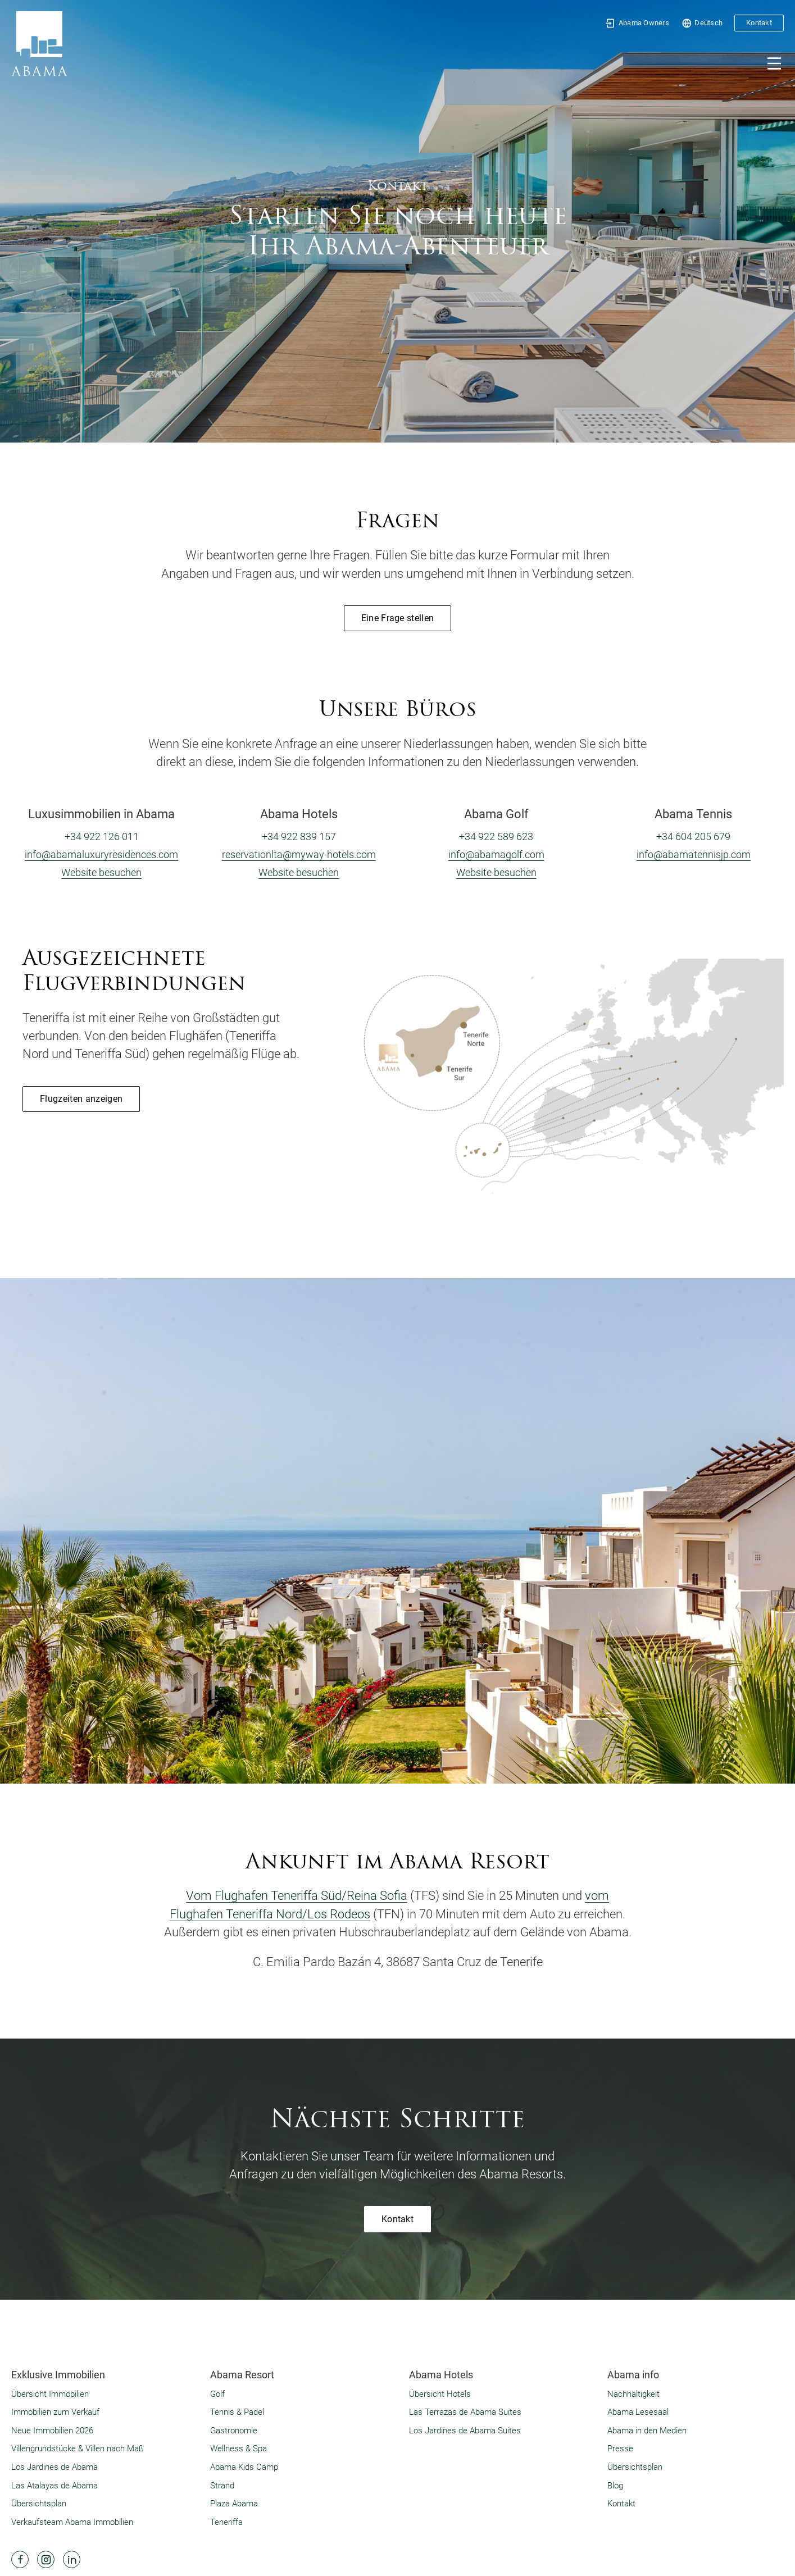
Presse (620, 2448)
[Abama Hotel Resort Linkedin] (71, 2559)
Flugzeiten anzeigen (81, 1098)
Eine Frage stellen (397, 618)
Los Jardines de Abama (54, 2467)
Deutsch (702, 23)
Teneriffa (226, 2522)
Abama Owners (637, 23)
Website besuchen (101, 872)
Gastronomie (233, 2430)
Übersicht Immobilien (50, 2394)
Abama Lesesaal (638, 2412)
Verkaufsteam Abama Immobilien (72, 2522)
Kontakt (759, 23)
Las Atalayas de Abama (54, 2486)
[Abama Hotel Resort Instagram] (45, 2559)
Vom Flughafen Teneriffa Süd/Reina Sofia (296, 1896)
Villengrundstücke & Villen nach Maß (77, 2448)
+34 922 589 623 (496, 836)
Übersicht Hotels (440, 2394)
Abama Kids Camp (244, 2467)
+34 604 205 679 (693, 836)
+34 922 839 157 (299, 836)
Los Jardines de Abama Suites (465, 2430)
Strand (222, 2486)
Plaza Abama (234, 2504)
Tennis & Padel (237, 2412)
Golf (217, 2394)
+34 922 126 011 (102, 836)
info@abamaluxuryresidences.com (101, 854)
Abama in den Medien (647, 2430)
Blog (615, 2486)
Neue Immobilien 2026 (52, 2430)
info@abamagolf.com (496, 854)
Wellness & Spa (238, 2448)
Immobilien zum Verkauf (55, 2412)
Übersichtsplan (38, 2504)
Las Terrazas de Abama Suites (465, 2412)
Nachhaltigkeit (633, 2394)
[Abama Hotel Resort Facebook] (20, 2559)
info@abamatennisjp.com (694, 854)
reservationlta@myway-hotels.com (299, 854)
